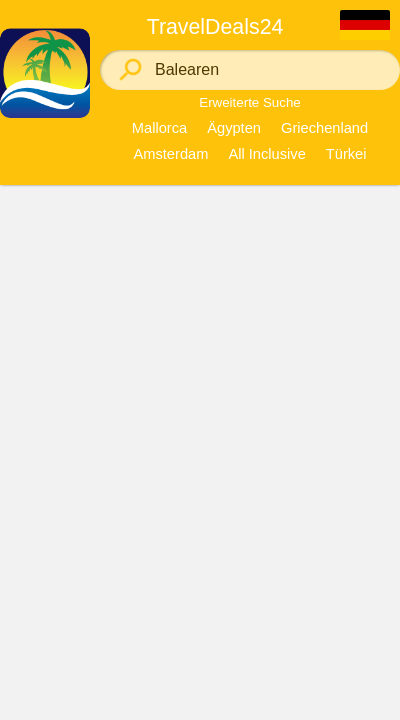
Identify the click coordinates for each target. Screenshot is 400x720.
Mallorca (159, 128)
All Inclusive (266, 154)
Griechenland (324, 128)
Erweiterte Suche (250, 102)
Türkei (346, 154)
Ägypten (234, 128)
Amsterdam (170, 154)
